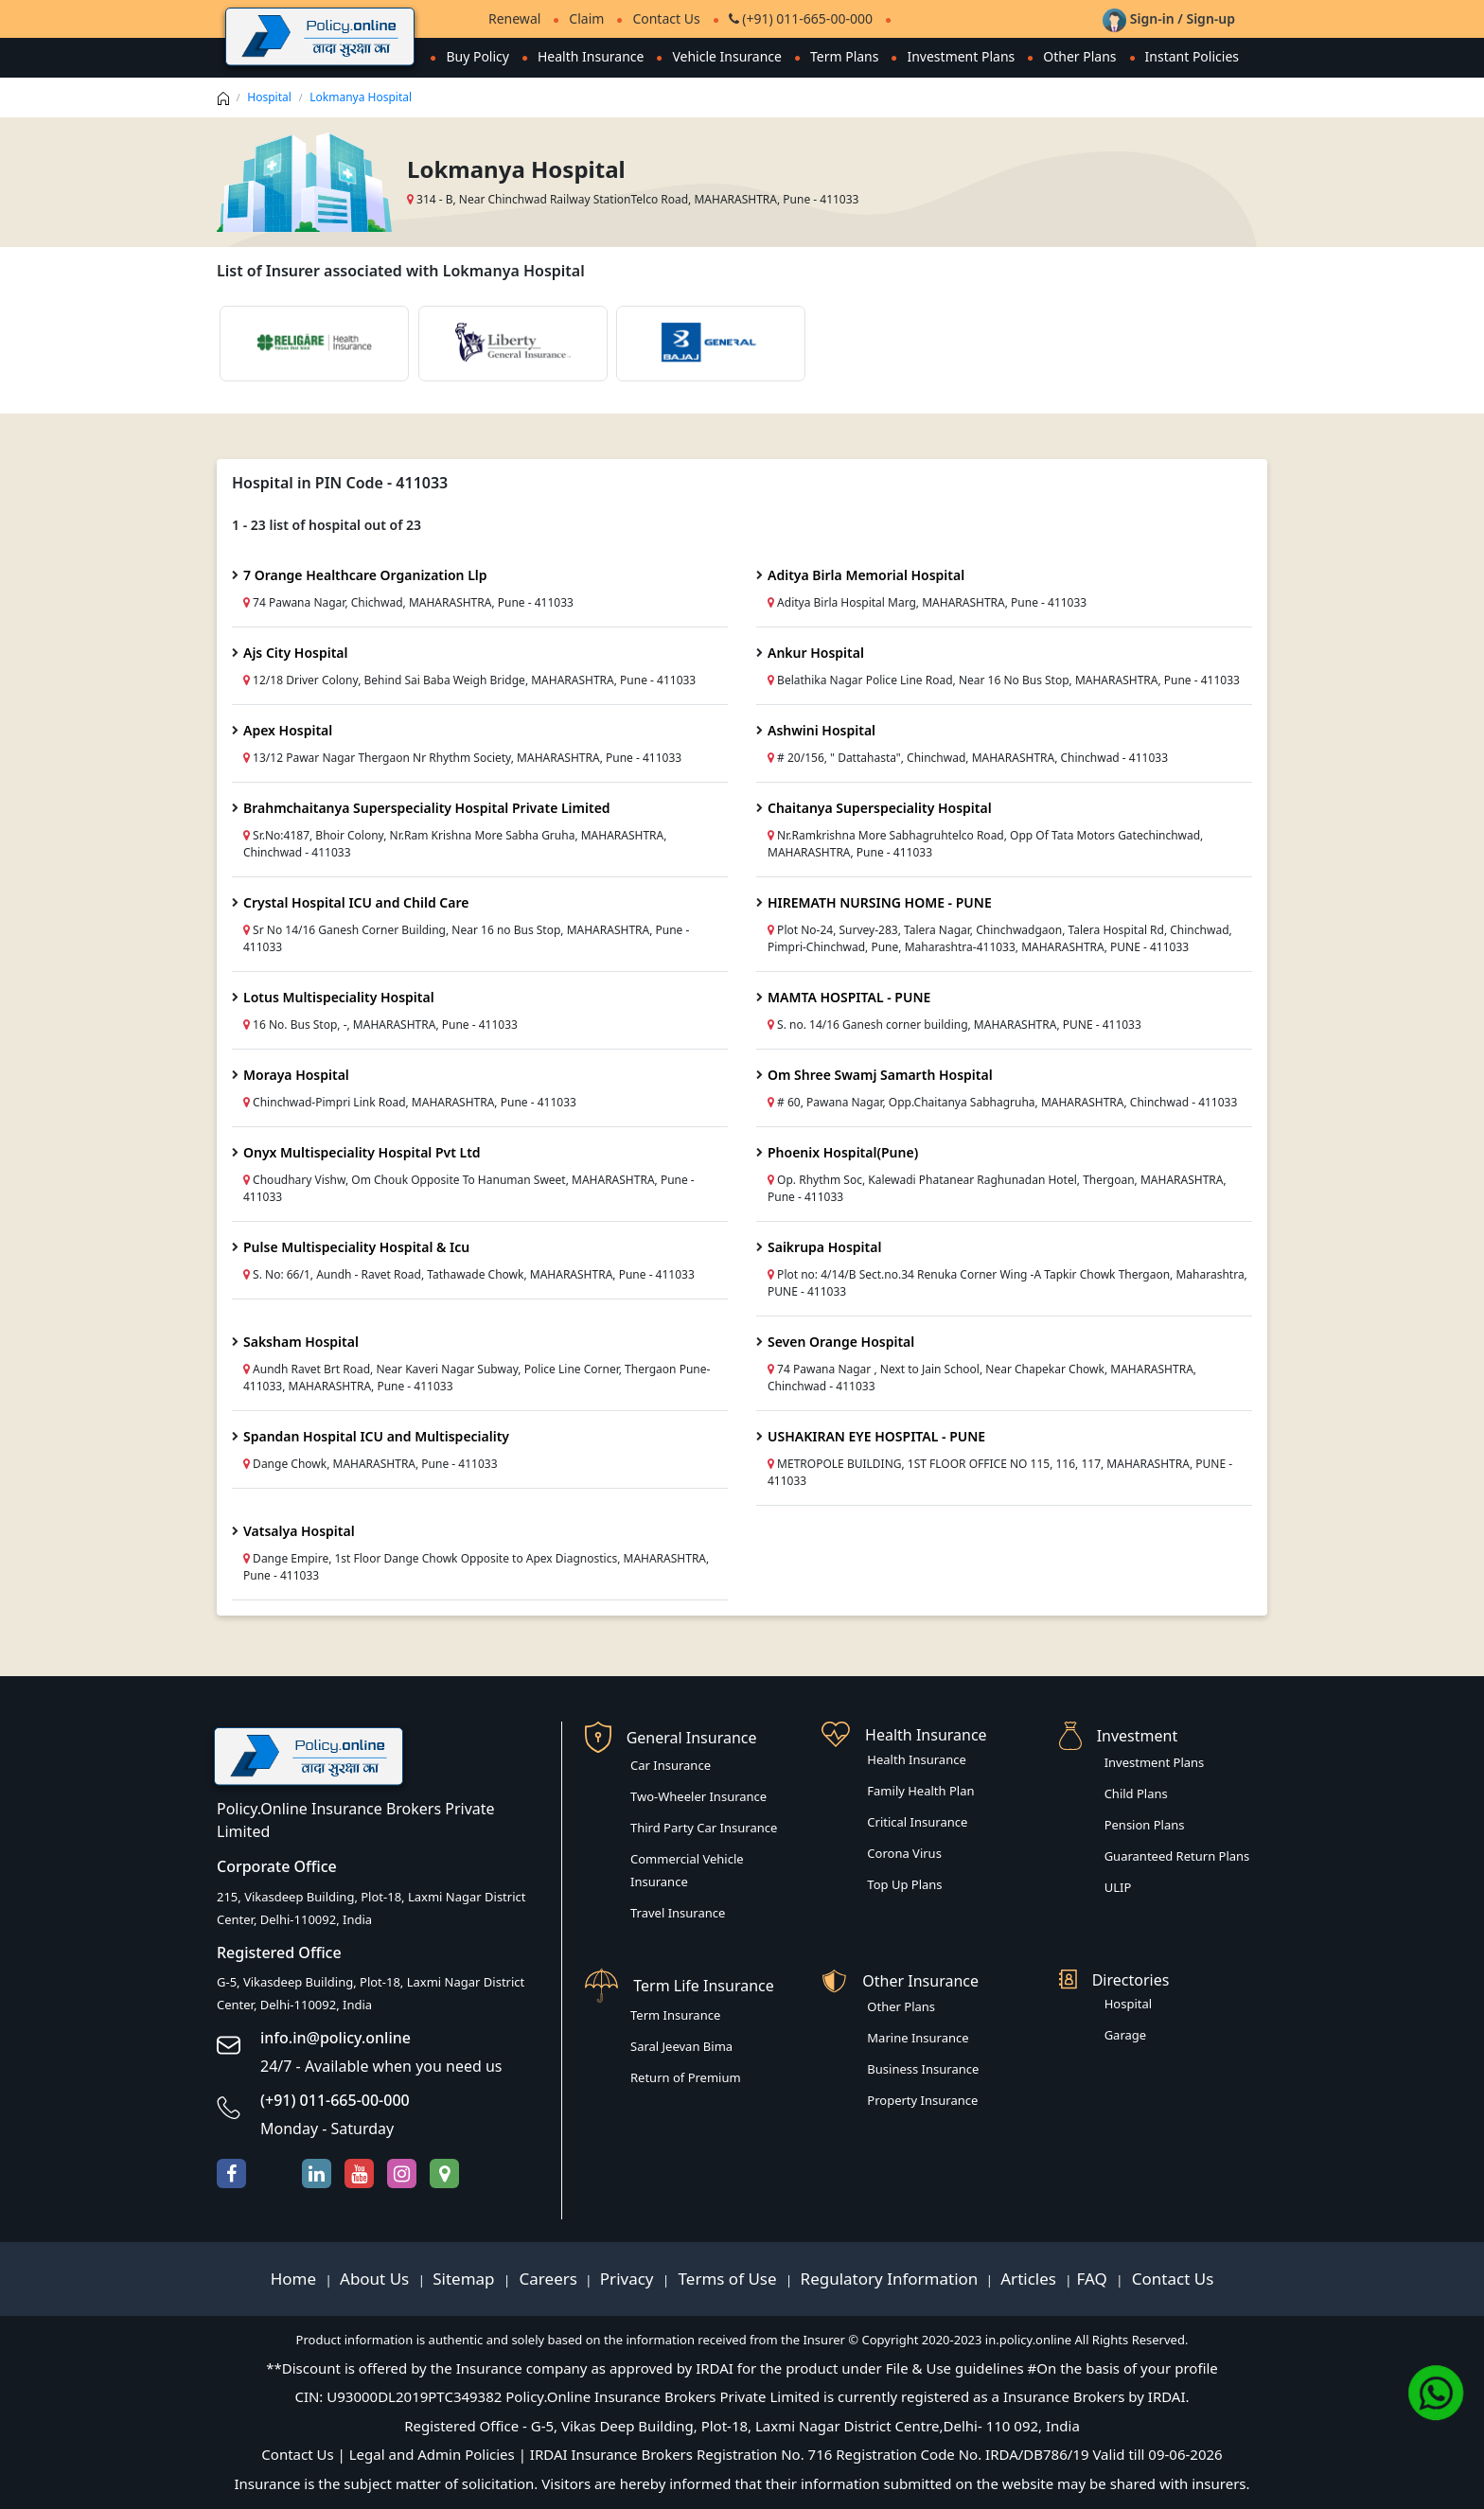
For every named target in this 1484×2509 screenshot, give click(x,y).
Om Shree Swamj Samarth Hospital (880, 1075)
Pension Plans (1144, 1824)
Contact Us (665, 18)
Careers (546, 2278)
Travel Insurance (677, 1912)
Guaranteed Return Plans (1177, 1855)
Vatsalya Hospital (299, 1531)
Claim (586, 18)
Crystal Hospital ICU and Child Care (355, 902)
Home (296, 2278)
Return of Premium (685, 2077)
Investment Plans (961, 56)
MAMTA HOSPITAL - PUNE (849, 997)
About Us (377, 2278)
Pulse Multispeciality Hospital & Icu (356, 1247)
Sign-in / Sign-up (1169, 18)
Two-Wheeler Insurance (698, 1796)
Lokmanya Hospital (360, 97)
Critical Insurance (917, 1821)
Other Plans (1079, 56)
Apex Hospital (287, 730)
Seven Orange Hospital (841, 1342)
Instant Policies (1192, 56)
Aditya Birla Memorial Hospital (866, 575)
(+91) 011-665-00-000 (801, 18)
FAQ (1094, 2278)
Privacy (629, 2278)
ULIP (1118, 1887)
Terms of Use (727, 2278)
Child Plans (1136, 1793)
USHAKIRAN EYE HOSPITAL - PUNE (876, 1436)
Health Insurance (591, 56)
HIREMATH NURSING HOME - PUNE (880, 902)
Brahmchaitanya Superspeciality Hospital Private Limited (426, 808)
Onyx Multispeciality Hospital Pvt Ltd (362, 1152)
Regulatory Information (890, 2278)
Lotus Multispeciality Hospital (338, 997)
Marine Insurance (917, 2037)
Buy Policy (477, 56)
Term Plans (844, 56)
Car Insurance (670, 1765)
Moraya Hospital (296, 1075)
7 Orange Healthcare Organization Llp (365, 575)
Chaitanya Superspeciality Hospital (880, 808)
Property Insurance (922, 2100)
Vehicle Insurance (727, 56)
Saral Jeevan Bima (681, 2046)
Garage (1125, 2034)
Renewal (514, 18)
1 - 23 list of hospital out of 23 (326, 525)
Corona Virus (904, 1853)
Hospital (269, 97)
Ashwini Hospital (821, 730)
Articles (1030, 2278)
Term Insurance (675, 2014)
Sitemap (466, 2278)
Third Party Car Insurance (703, 1827)
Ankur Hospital (816, 653)
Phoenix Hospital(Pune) (843, 1152)
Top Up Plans (904, 1884)
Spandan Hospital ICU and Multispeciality (376, 1436)
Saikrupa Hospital (824, 1247)
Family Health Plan (920, 1790)
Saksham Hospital (301, 1342)
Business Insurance (923, 2068)
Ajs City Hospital (295, 653)
